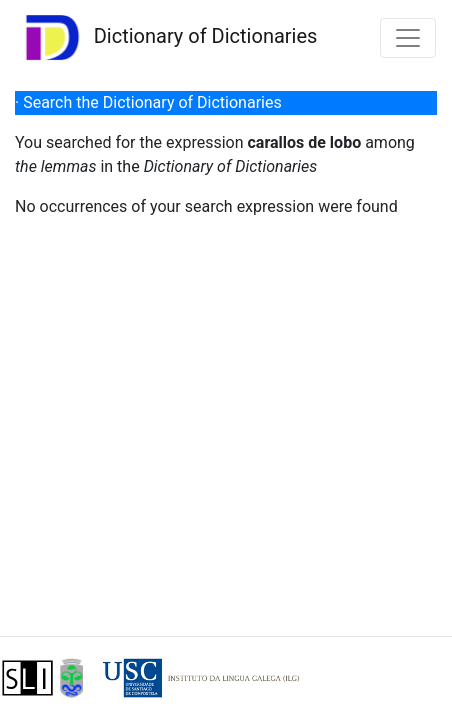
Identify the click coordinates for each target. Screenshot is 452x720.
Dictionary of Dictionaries (166, 37)
